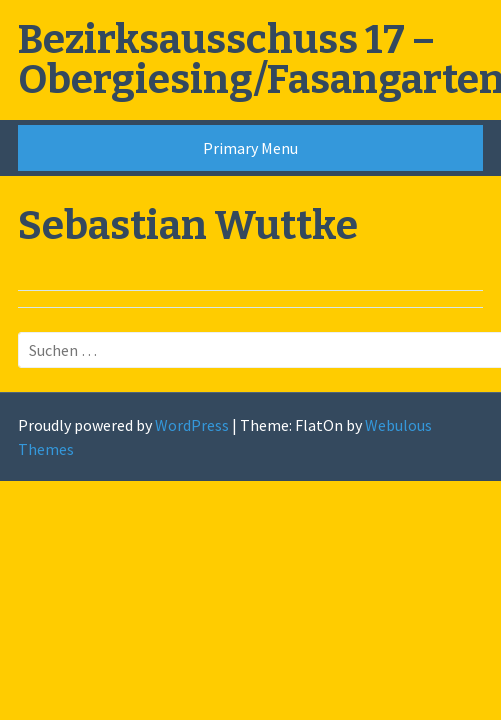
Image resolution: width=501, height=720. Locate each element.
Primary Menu (250, 148)
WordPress (192, 425)
